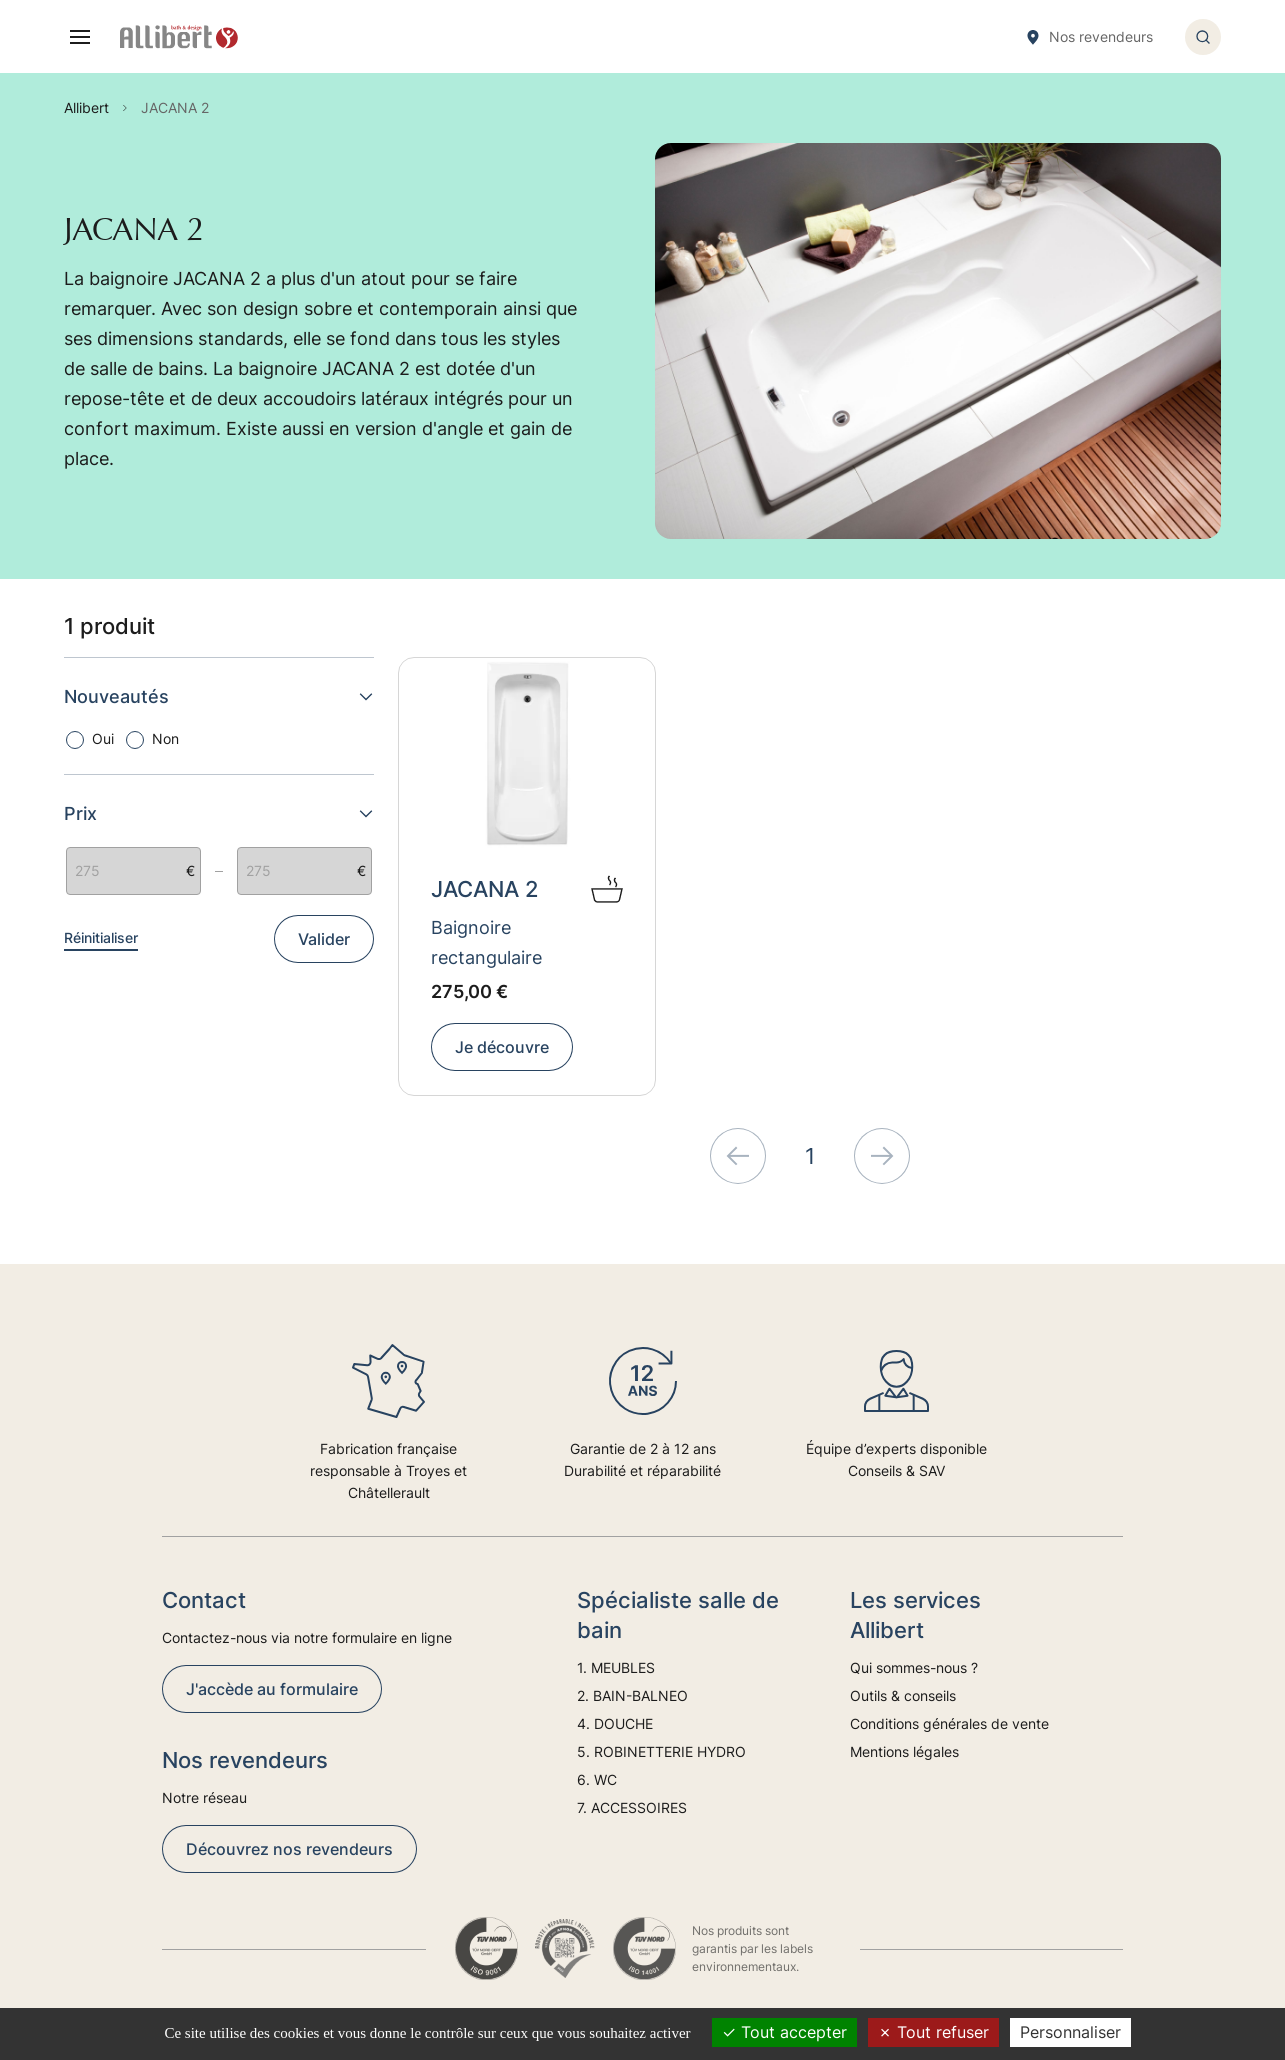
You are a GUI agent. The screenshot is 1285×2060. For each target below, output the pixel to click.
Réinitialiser (101, 937)
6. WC (597, 1779)
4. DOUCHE (615, 1723)
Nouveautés (219, 696)
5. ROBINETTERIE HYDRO (661, 1751)
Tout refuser (933, 2032)
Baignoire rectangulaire (486, 942)
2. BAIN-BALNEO (632, 1695)
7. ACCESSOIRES (632, 1807)
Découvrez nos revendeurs (289, 1849)
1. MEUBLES (616, 1667)
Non (165, 738)
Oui (103, 738)
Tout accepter (784, 2032)
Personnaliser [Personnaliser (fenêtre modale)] (1070, 2032)
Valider (324, 939)
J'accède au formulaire (272, 1689)
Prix (219, 813)
